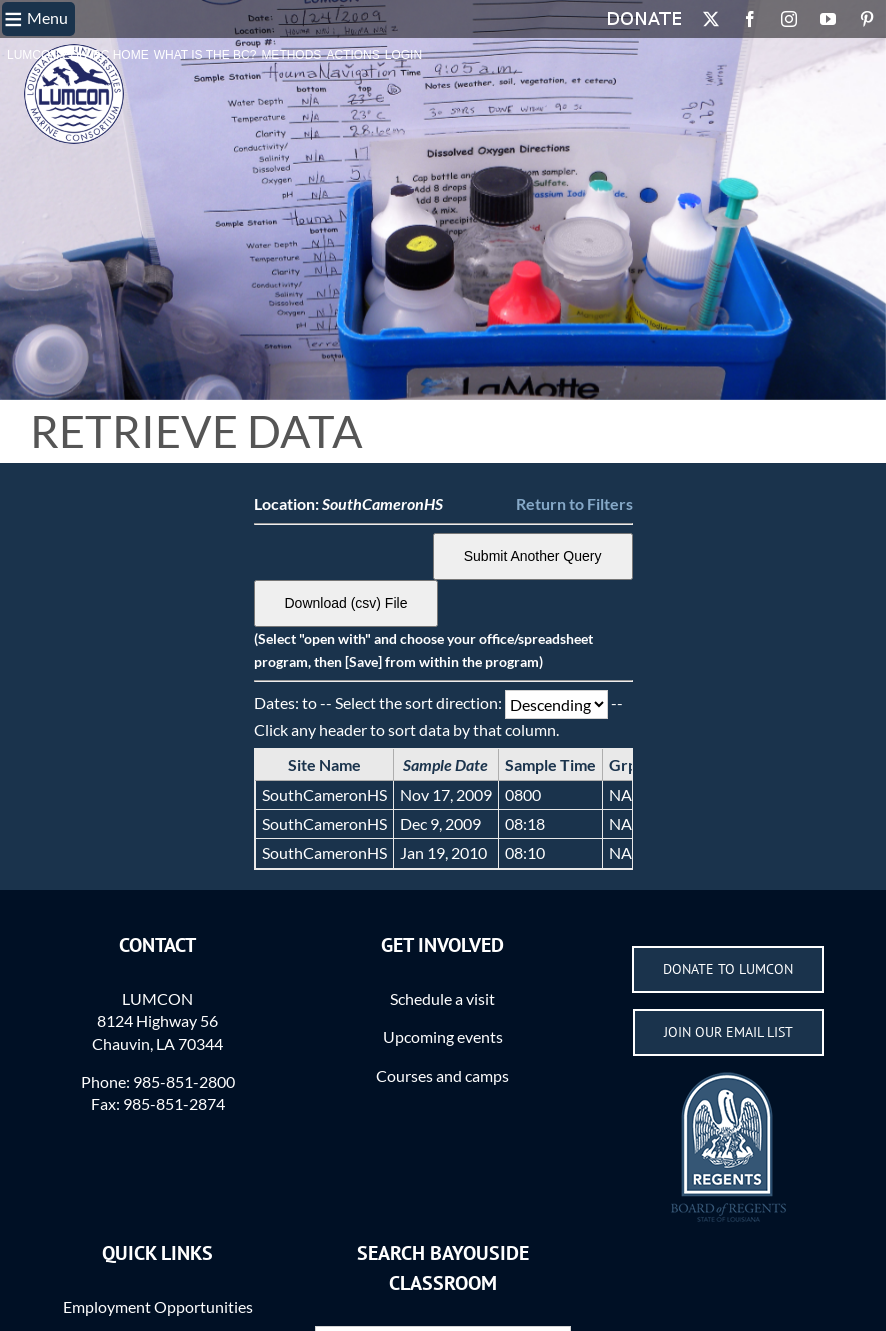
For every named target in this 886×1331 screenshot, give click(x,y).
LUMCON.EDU (47, 55)
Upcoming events (443, 1036)
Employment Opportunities (158, 1306)
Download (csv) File (346, 603)
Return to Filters (574, 503)
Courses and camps (442, 1075)
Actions (352, 55)
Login (403, 55)
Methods (291, 55)
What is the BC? (205, 55)
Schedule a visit (442, 998)
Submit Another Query (533, 556)
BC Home (121, 55)
